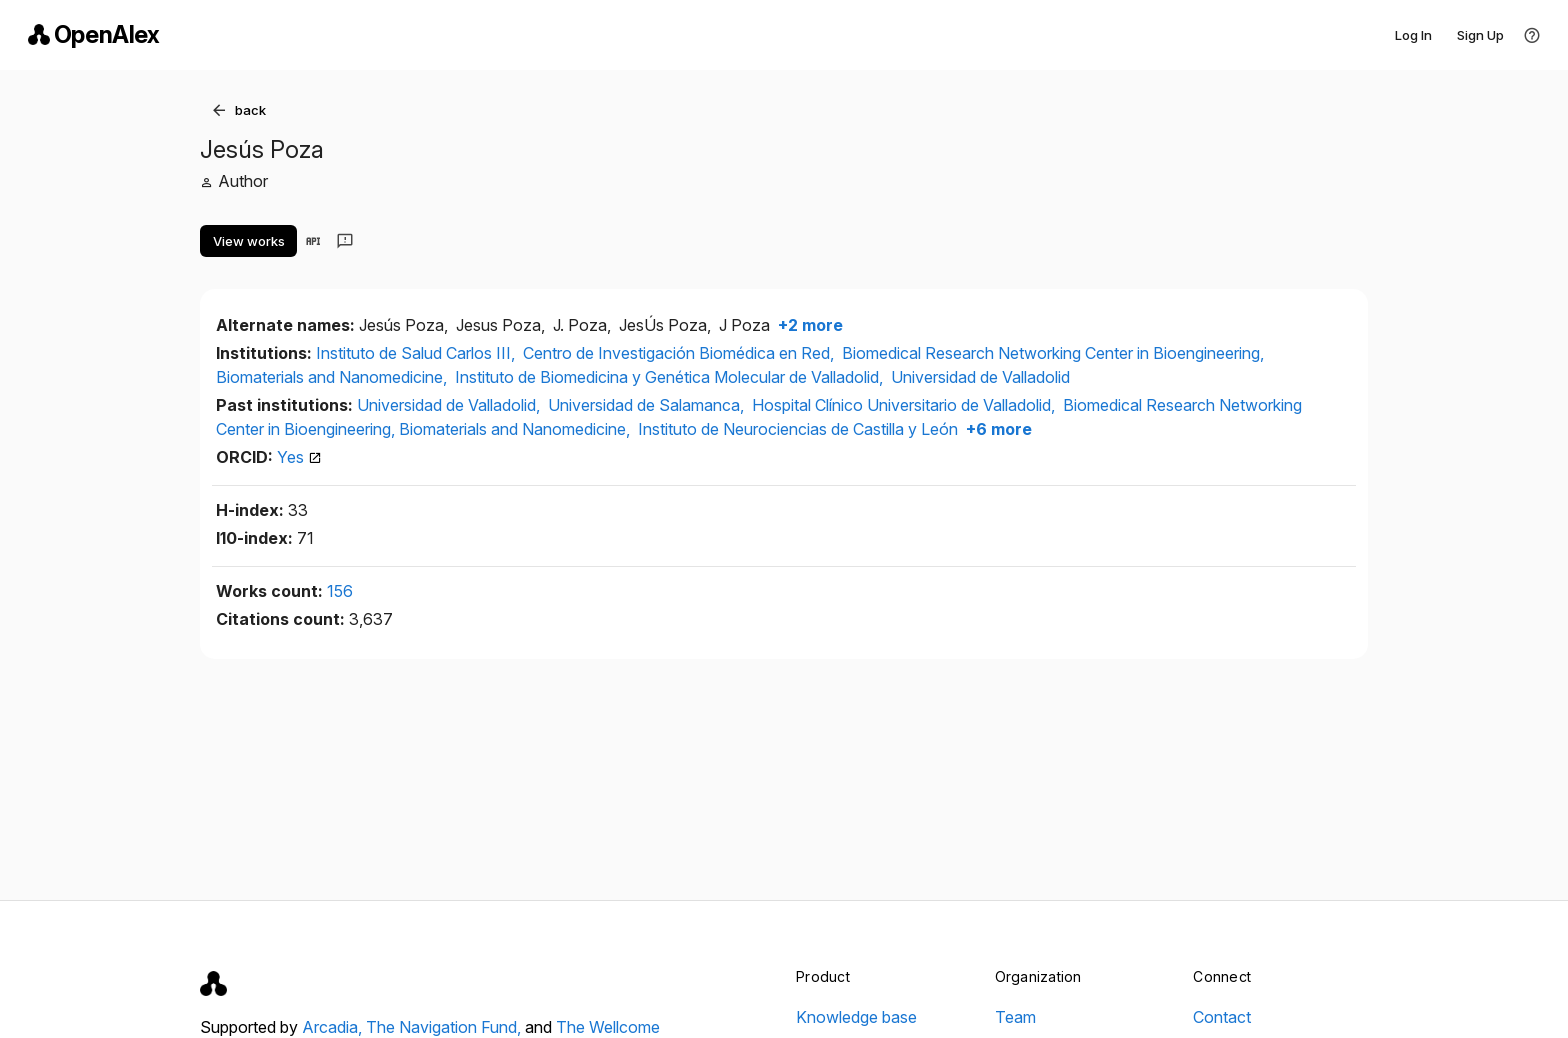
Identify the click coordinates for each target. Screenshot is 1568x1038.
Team (1015, 1017)
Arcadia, (334, 1027)
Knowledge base (856, 1017)
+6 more (997, 429)
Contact (1222, 1017)
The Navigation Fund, (445, 1027)
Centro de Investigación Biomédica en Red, (680, 353)
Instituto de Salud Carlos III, (417, 353)
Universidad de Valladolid (980, 377)
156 (340, 591)
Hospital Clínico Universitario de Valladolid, (905, 405)
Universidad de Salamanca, (648, 405)
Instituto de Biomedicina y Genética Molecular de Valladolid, (671, 377)
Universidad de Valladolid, (450, 405)
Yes (299, 457)
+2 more (808, 325)
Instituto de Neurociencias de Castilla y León (798, 429)
